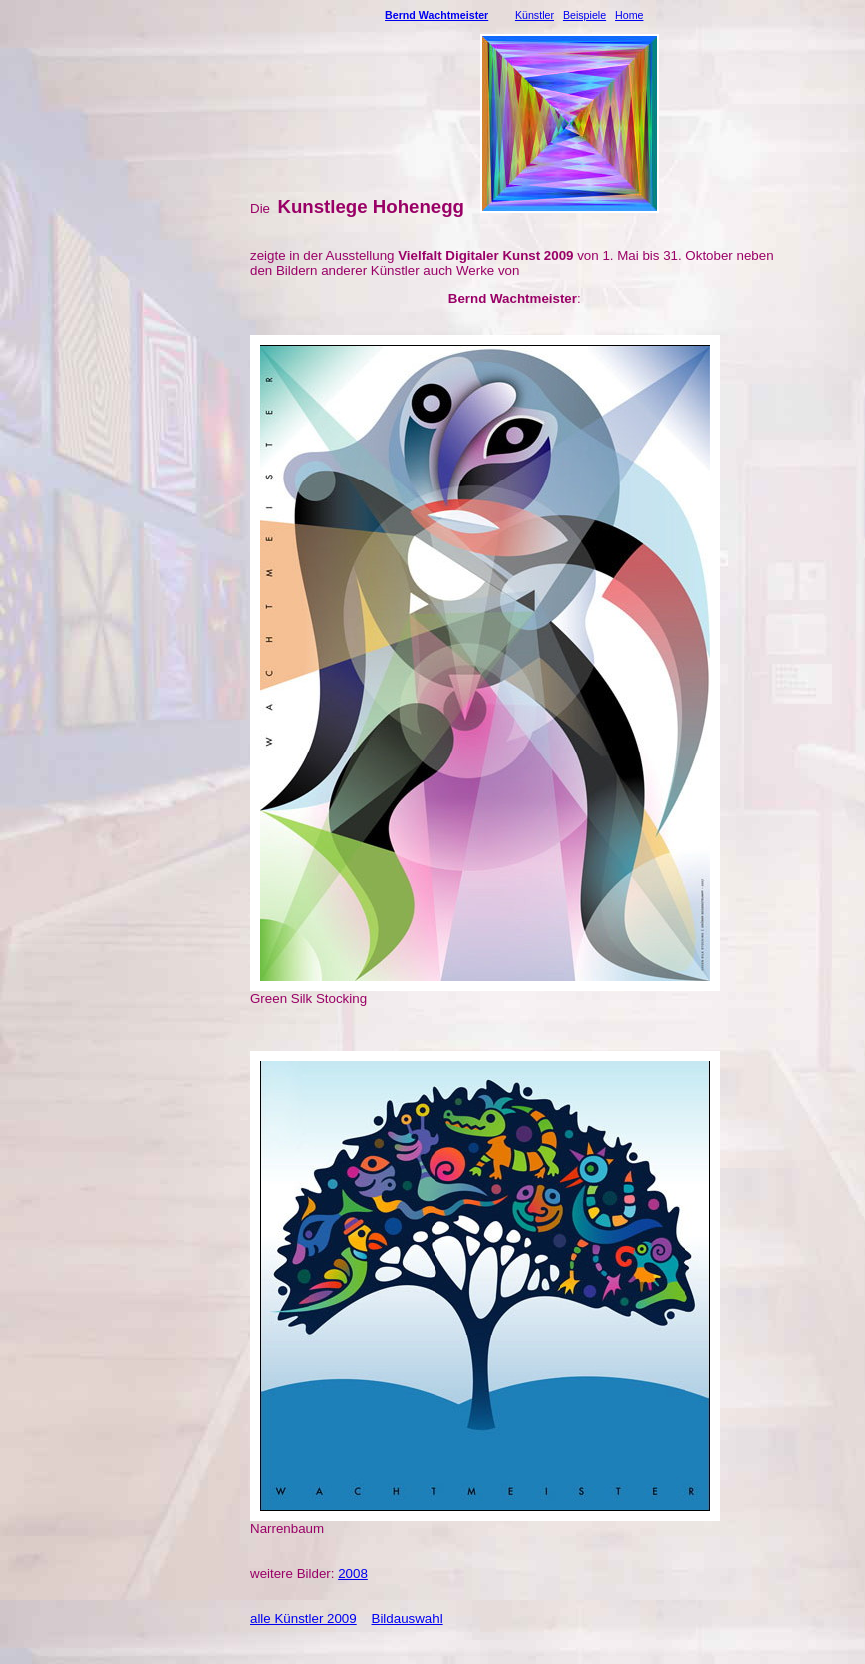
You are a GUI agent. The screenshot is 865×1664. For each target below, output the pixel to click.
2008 (353, 1573)
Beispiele (584, 15)
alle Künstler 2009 (303, 1618)
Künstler (534, 15)
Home (629, 15)
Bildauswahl (407, 1618)
